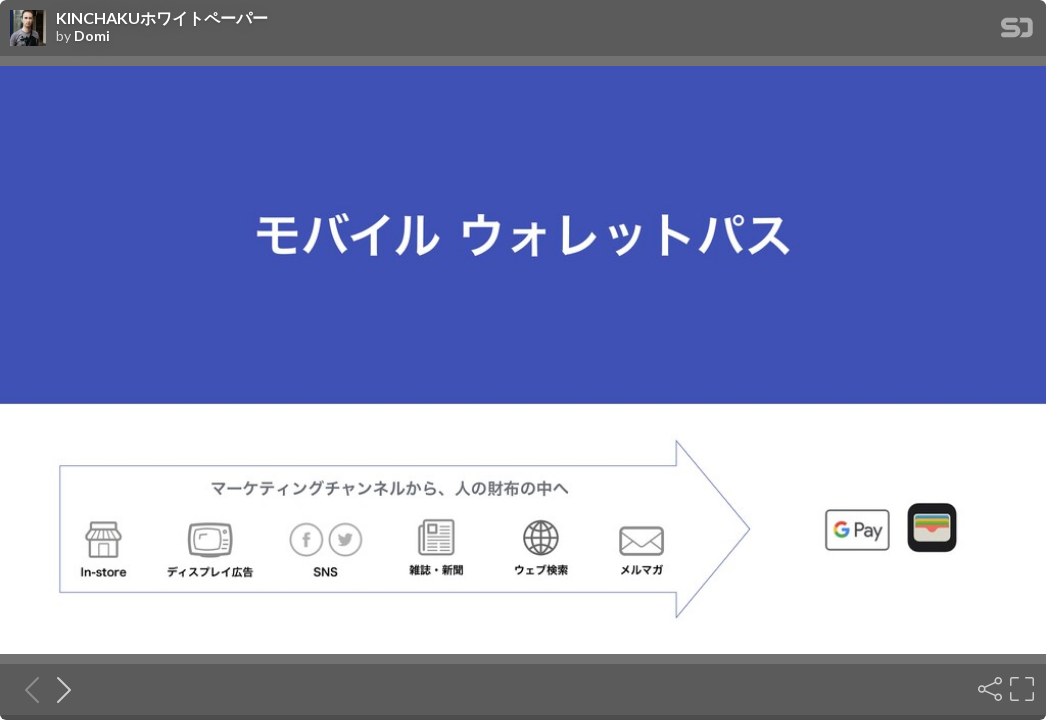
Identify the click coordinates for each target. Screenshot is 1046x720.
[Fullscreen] (1020, 689)
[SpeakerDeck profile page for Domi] (28, 29)
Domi (92, 36)
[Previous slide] (26, 689)
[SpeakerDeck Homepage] (1017, 31)
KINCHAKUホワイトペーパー (162, 18)
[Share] (988, 689)
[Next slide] (58, 689)
